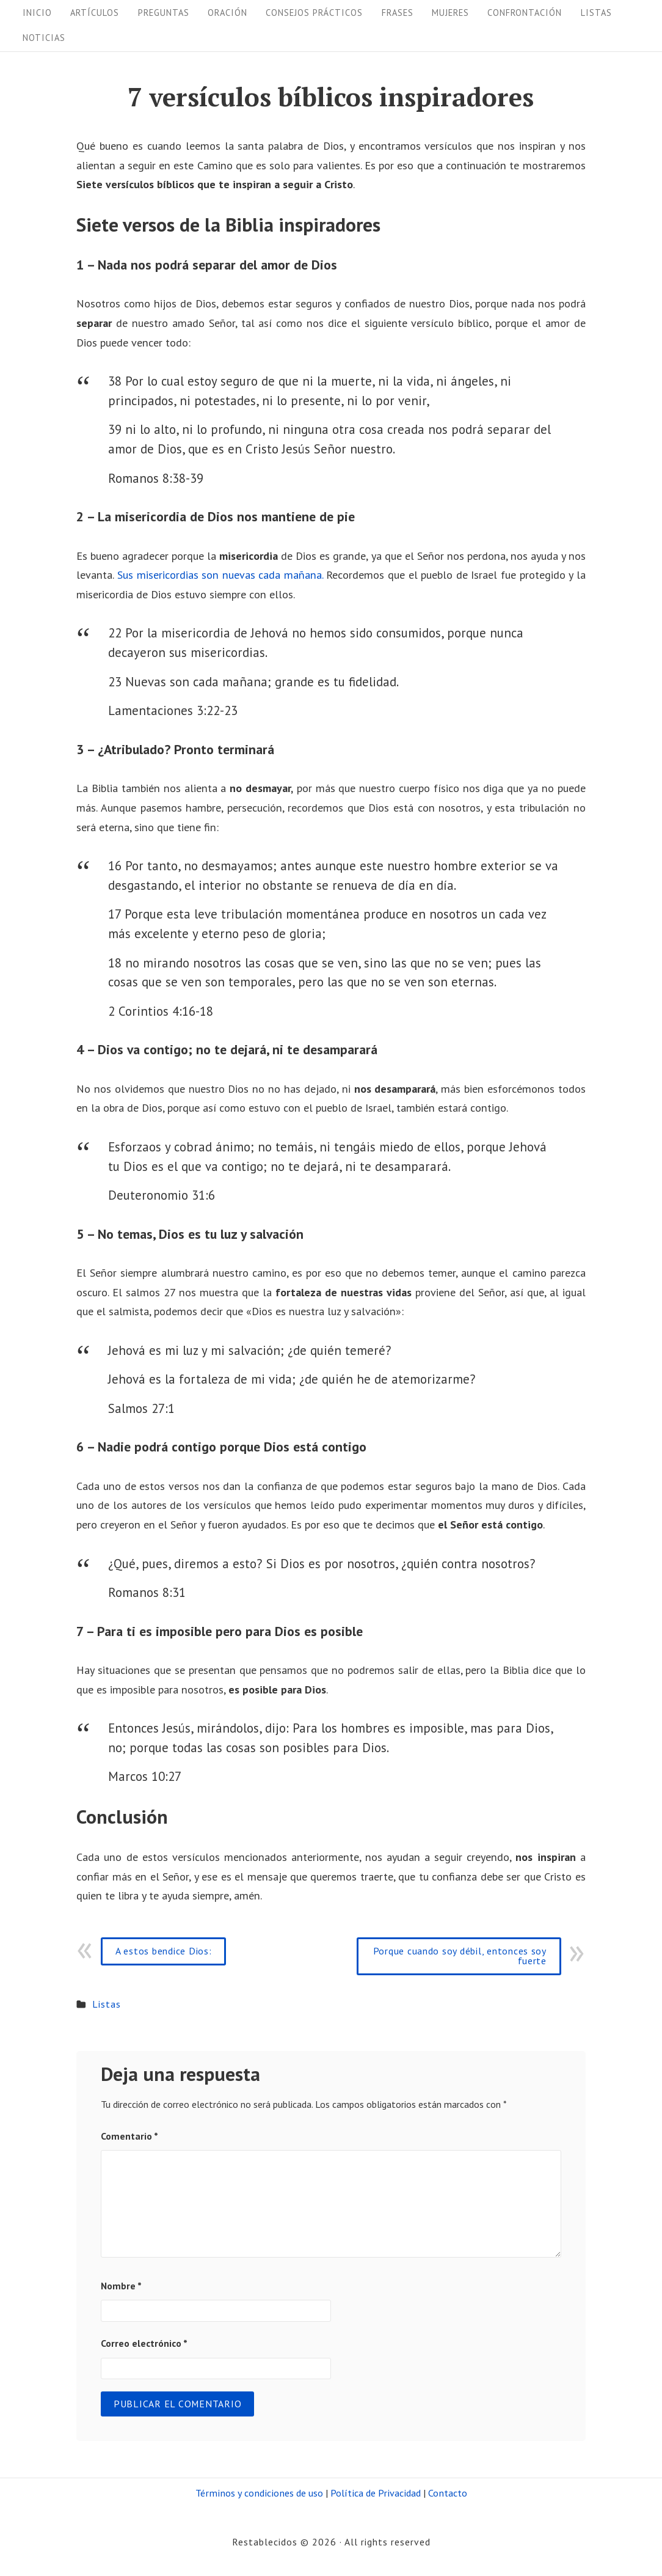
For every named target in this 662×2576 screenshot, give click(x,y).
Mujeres (450, 12)
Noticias (44, 37)
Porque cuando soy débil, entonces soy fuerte (460, 1956)
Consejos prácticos (314, 12)
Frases (397, 12)
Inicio (37, 12)
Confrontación (524, 12)
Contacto (447, 2493)
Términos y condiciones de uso (259, 2493)
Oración (227, 12)
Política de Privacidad (375, 2493)
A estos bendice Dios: (163, 1951)
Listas (596, 12)
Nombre (121, 2286)
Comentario (129, 2136)
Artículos (94, 12)
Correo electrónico (144, 2343)
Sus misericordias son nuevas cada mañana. (220, 575)
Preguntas (163, 12)
